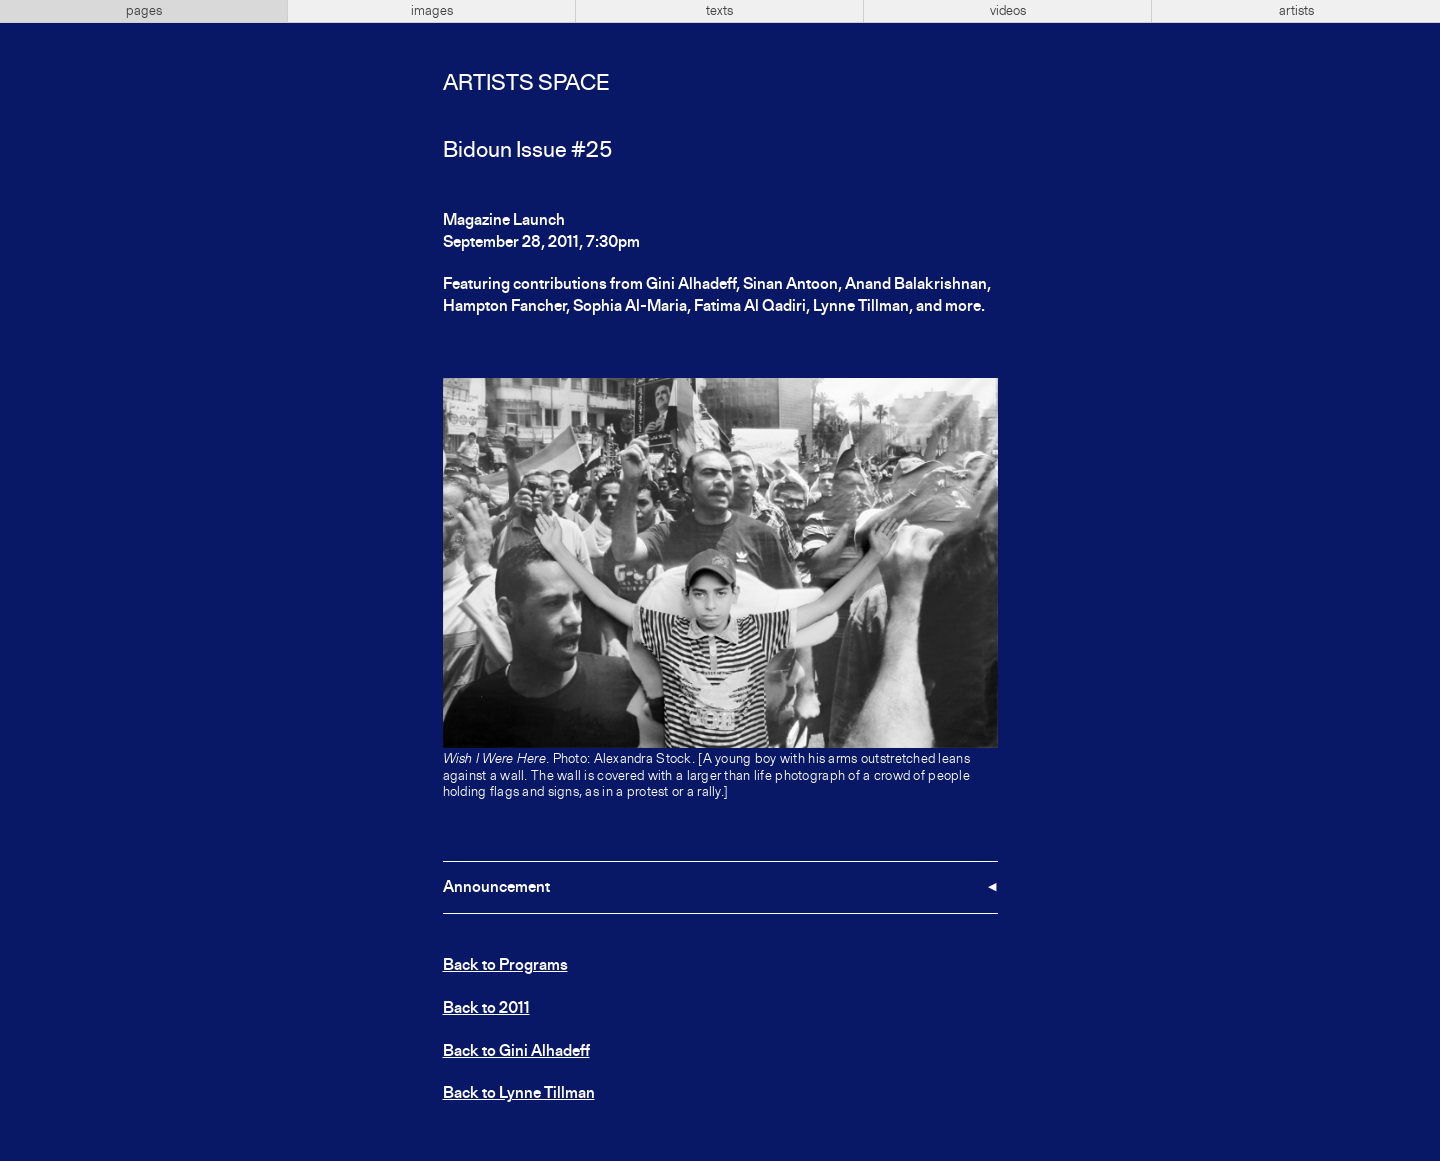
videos (1008, 11)
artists (1296, 11)
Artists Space (526, 84)
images (432, 11)
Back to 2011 (486, 1009)
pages (144, 11)
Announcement (496, 888)
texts (719, 11)
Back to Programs (505, 966)
